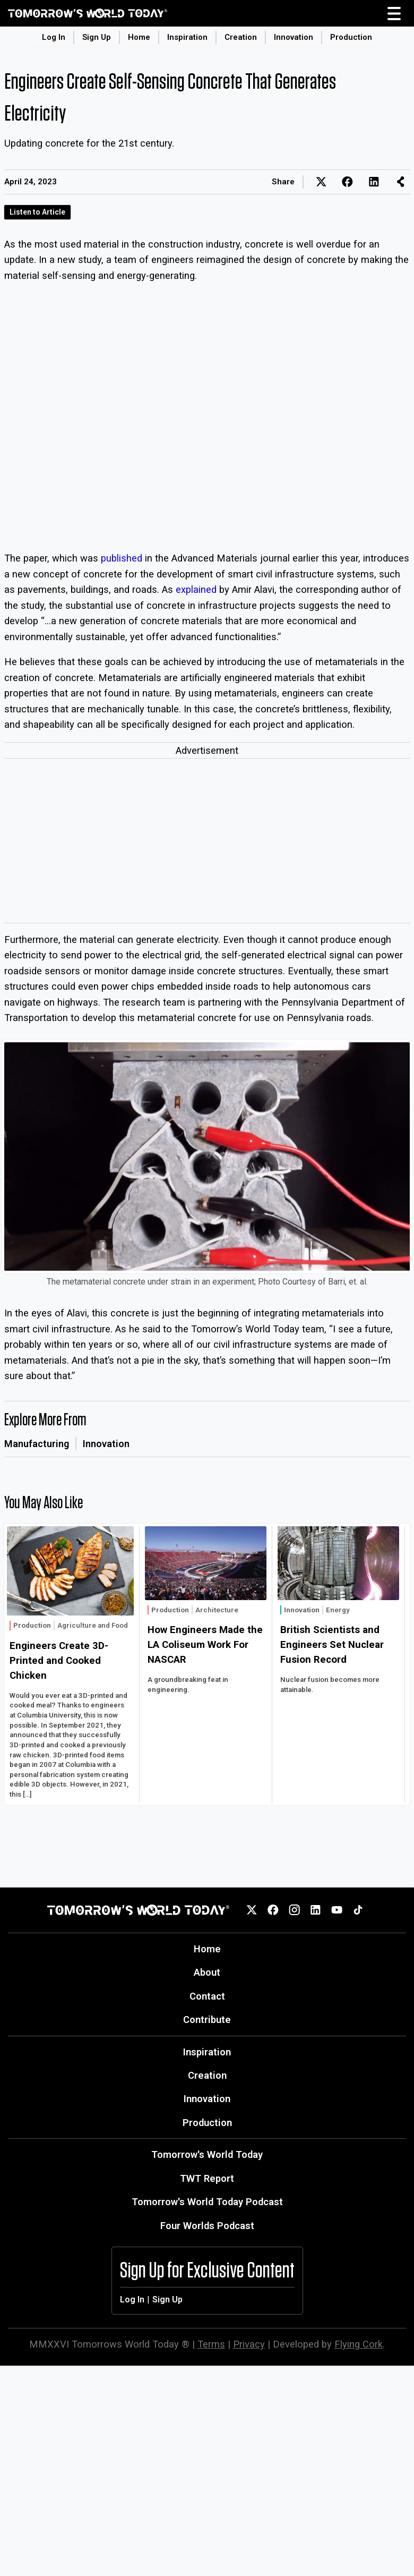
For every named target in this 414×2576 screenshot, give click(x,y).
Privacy (249, 2344)
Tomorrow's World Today (207, 2154)
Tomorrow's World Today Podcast (207, 2201)
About (207, 1972)
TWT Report (207, 2178)
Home (139, 37)
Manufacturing (36, 1443)
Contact (207, 1996)
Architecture (216, 1609)
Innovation (293, 37)
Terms (211, 2344)
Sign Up (96, 37)
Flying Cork (358, 2344)
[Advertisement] (207, 843)
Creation (241, 37)
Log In (53, 37)
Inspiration (187, 37)
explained (196, 589)
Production (351, 37)
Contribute (207, 2019)
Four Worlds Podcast (207, 2225)
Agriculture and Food (92, 1625)
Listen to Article (37, 212)
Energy (338, 1609)
